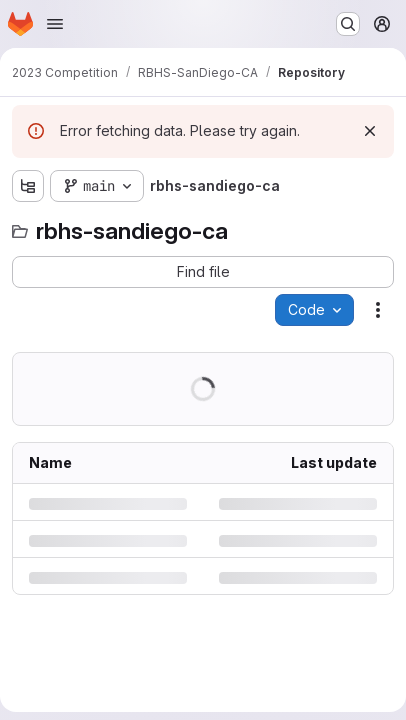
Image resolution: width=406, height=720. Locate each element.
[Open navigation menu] (55, 24)
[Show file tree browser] (28, 186)
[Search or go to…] (348, 24)
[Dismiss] (370, 131)
